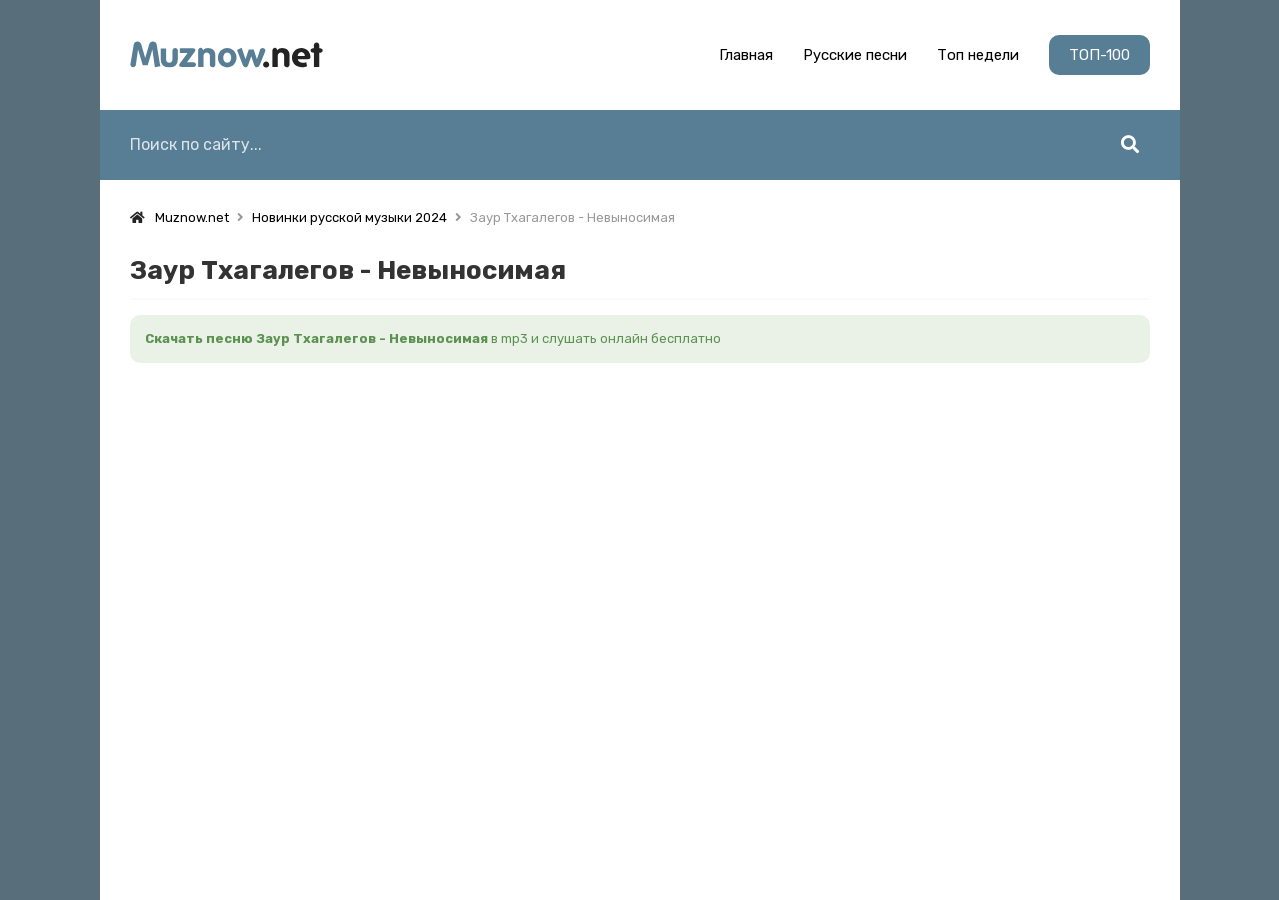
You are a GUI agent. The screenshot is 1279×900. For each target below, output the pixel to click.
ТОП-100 (1099, 55)
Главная (746, 55)
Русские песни (855, 55)
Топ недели (978, 55)
